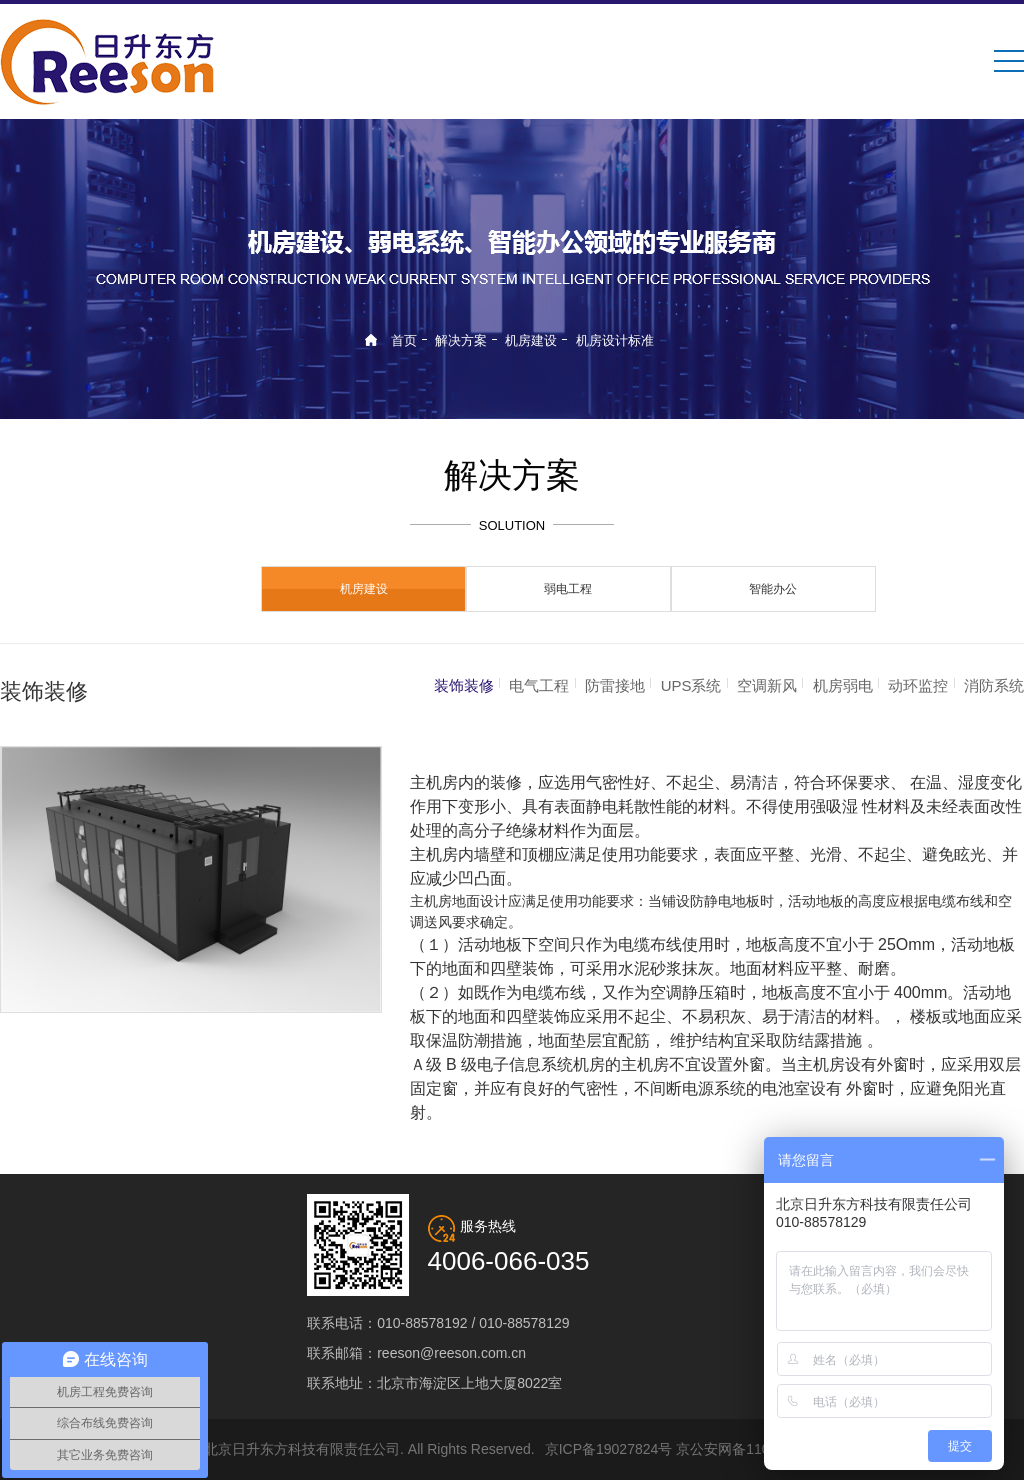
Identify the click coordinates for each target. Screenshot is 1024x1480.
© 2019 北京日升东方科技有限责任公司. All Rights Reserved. (345, 1449)
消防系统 (994, 685)
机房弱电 (843, 685)
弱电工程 (568, 589)
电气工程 (539, 685)
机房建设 (531, 340)
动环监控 (918, 685)
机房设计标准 (615, 340)
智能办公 (773, 589)
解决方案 (461, 340)
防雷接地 (615, 685)
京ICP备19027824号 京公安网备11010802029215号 (707, 1449)
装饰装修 (464, 685)
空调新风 (767, 685)
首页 (404, 340)
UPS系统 (691, 685)
